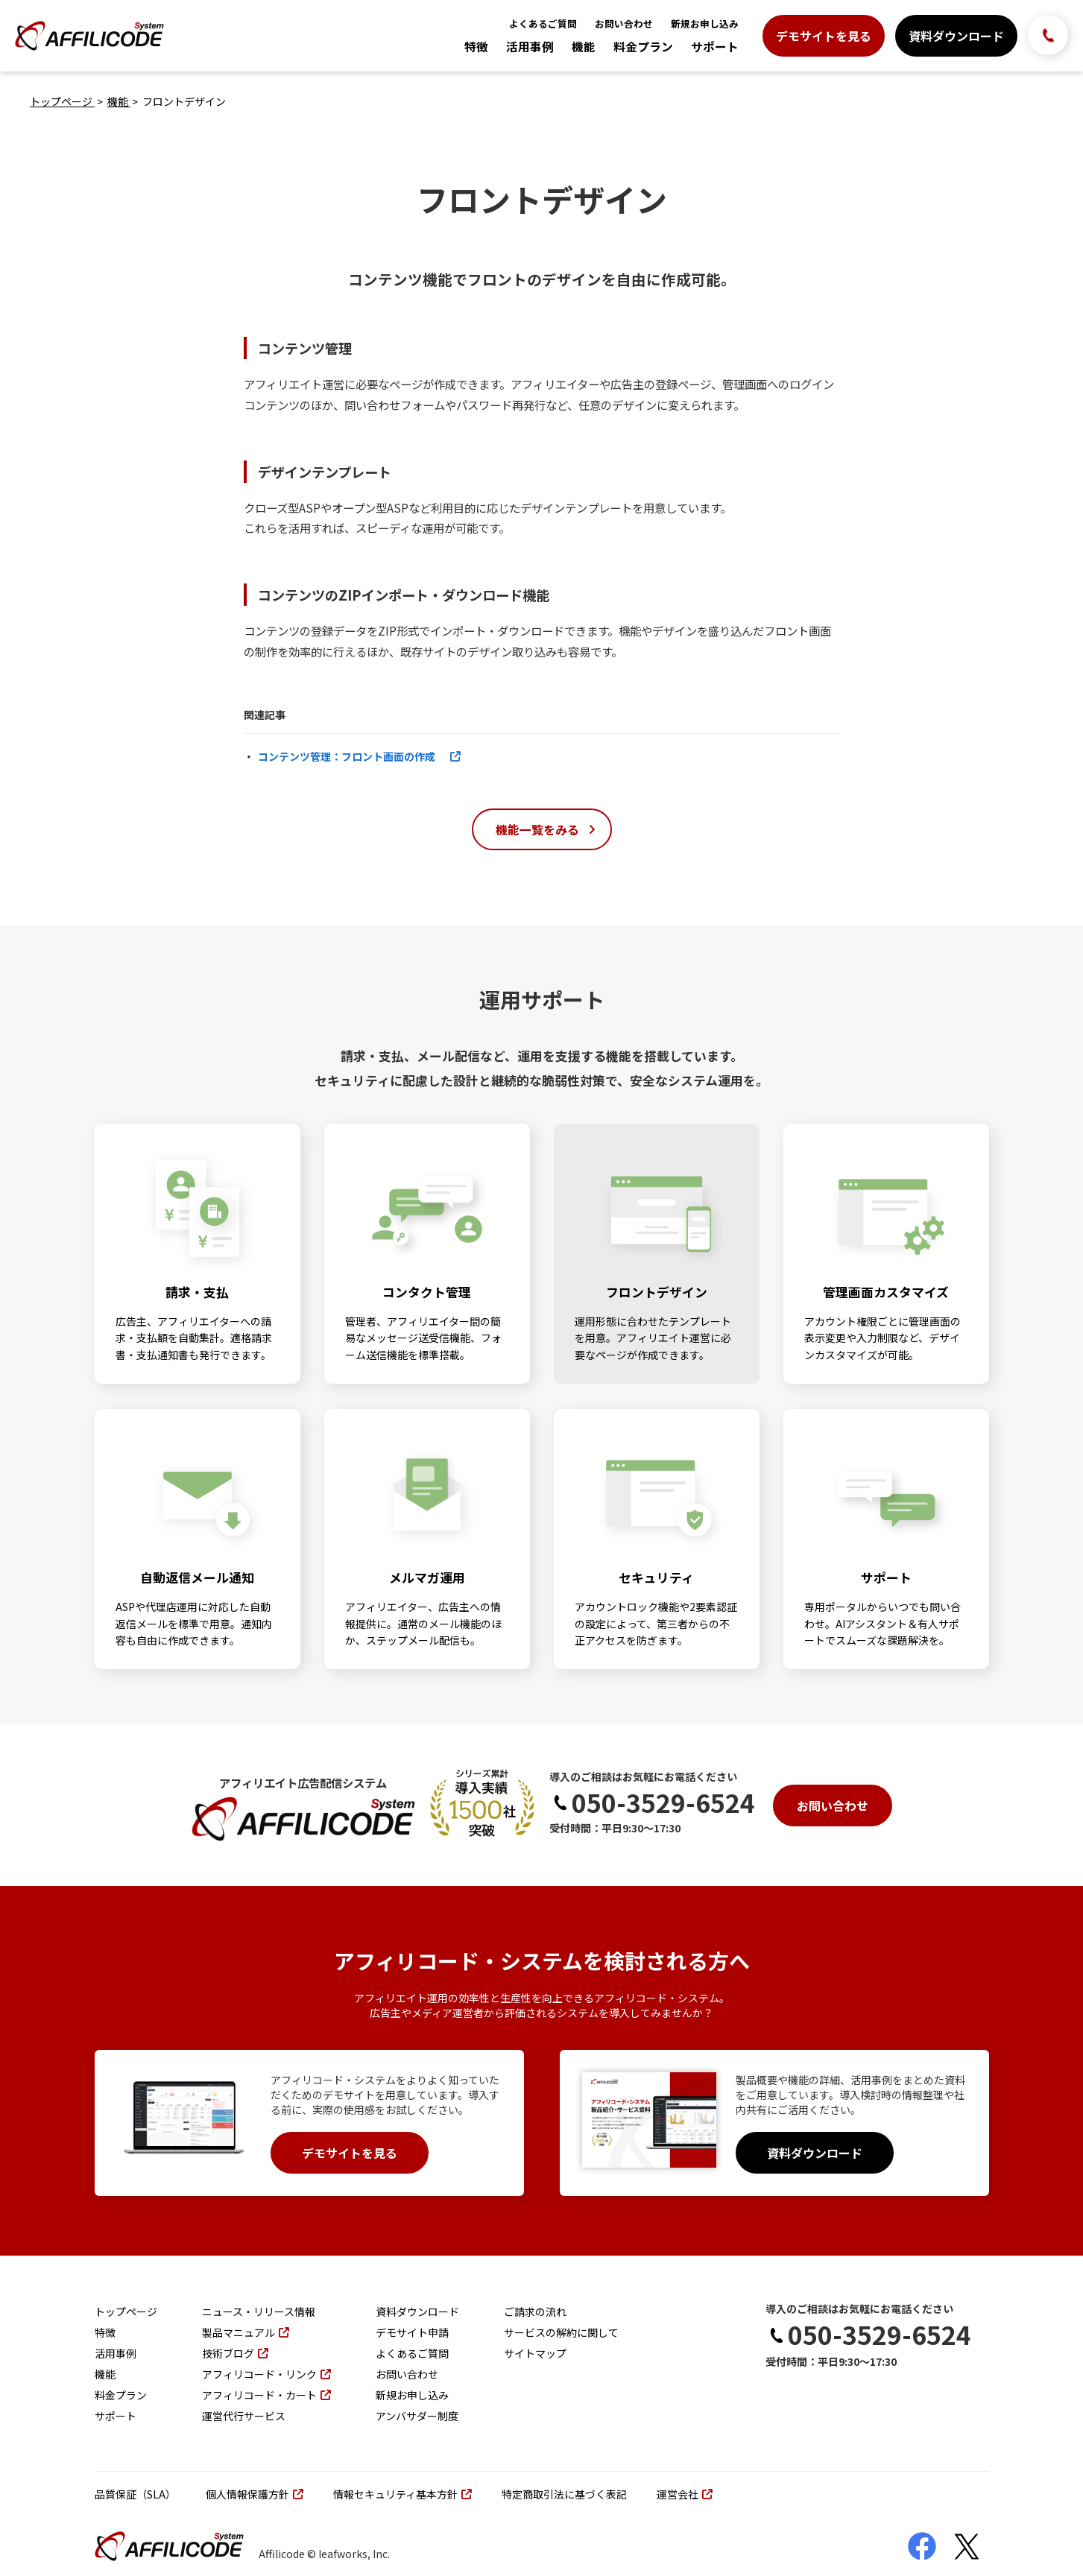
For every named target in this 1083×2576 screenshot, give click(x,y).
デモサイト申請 (412, 2332)
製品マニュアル (245, 2332)
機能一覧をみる (546, 829)
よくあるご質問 (543, 23)
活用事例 (530, 46)
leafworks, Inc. (354, 2553)
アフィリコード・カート (266, 2394)
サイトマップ (535, 2353)
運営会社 (685, 2494)
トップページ (62, 101)
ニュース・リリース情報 (258, 2311)
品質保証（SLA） (135, 2494)
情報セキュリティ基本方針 (402, 2494)
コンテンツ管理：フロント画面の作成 (359, 756)
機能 (584, 46)
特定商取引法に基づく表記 (564, 2494)
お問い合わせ (624, 23)
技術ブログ (235, 2353)
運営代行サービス (243, 2415)
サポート (715, 46)
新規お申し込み (705, 23)
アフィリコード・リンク (266, 2374)
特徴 (476, 46)
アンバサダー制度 (417, 2415)
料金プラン (643, 46)
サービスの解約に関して (561, 2332)
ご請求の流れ (535, 2311)
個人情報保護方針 (254, 2494)
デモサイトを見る (823, 36)
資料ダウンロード (956, 36)
